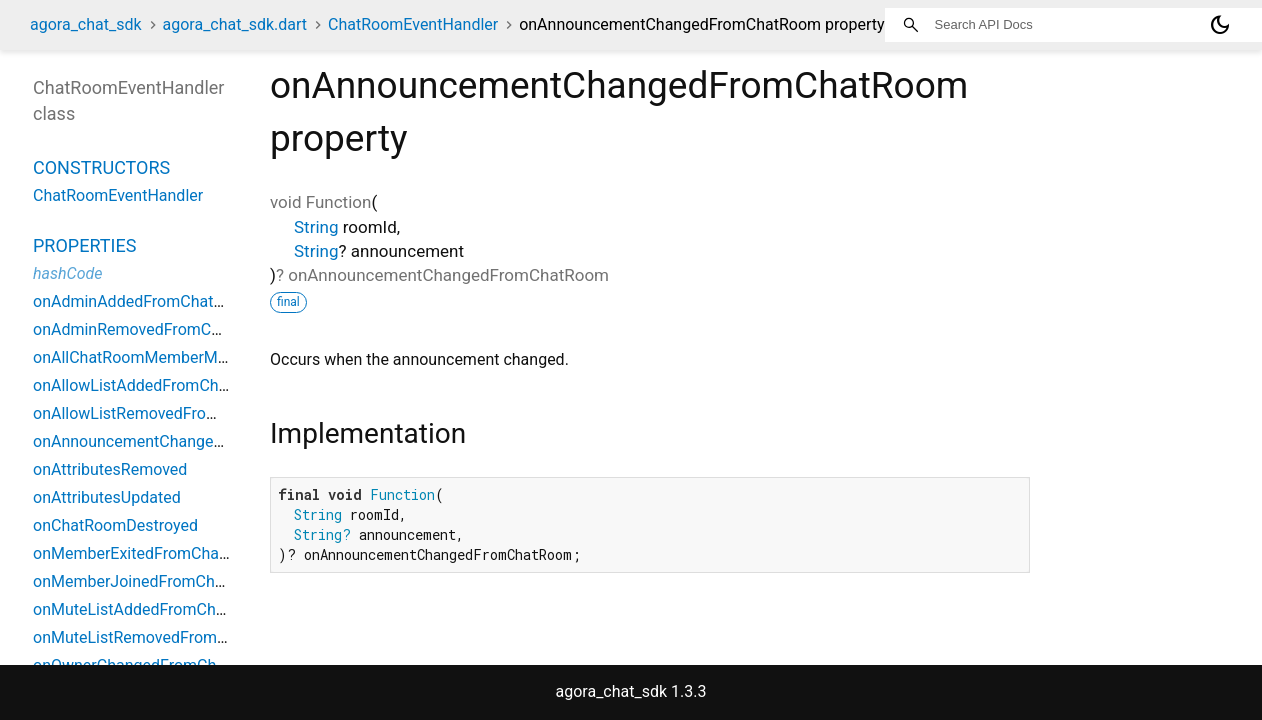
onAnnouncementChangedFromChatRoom (184, 441)
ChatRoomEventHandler (413, 24)
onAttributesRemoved (110, 469)
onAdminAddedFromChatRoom (144, 301)
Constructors (101, 167)
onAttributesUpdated (107, 497)
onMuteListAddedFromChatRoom (152, 609)
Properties (84, 245)
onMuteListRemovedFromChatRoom (162, 637)
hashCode (67, 273)
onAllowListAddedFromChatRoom (154, 385)
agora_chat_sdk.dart (235, 24)
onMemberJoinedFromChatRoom (152, 581)
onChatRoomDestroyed (115, 525)
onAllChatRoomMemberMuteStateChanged (187, 357)
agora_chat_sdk (86, 24)
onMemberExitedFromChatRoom (149, 553)
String (316, 227)
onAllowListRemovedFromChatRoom (164, 413)
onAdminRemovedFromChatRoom (154, 329)
